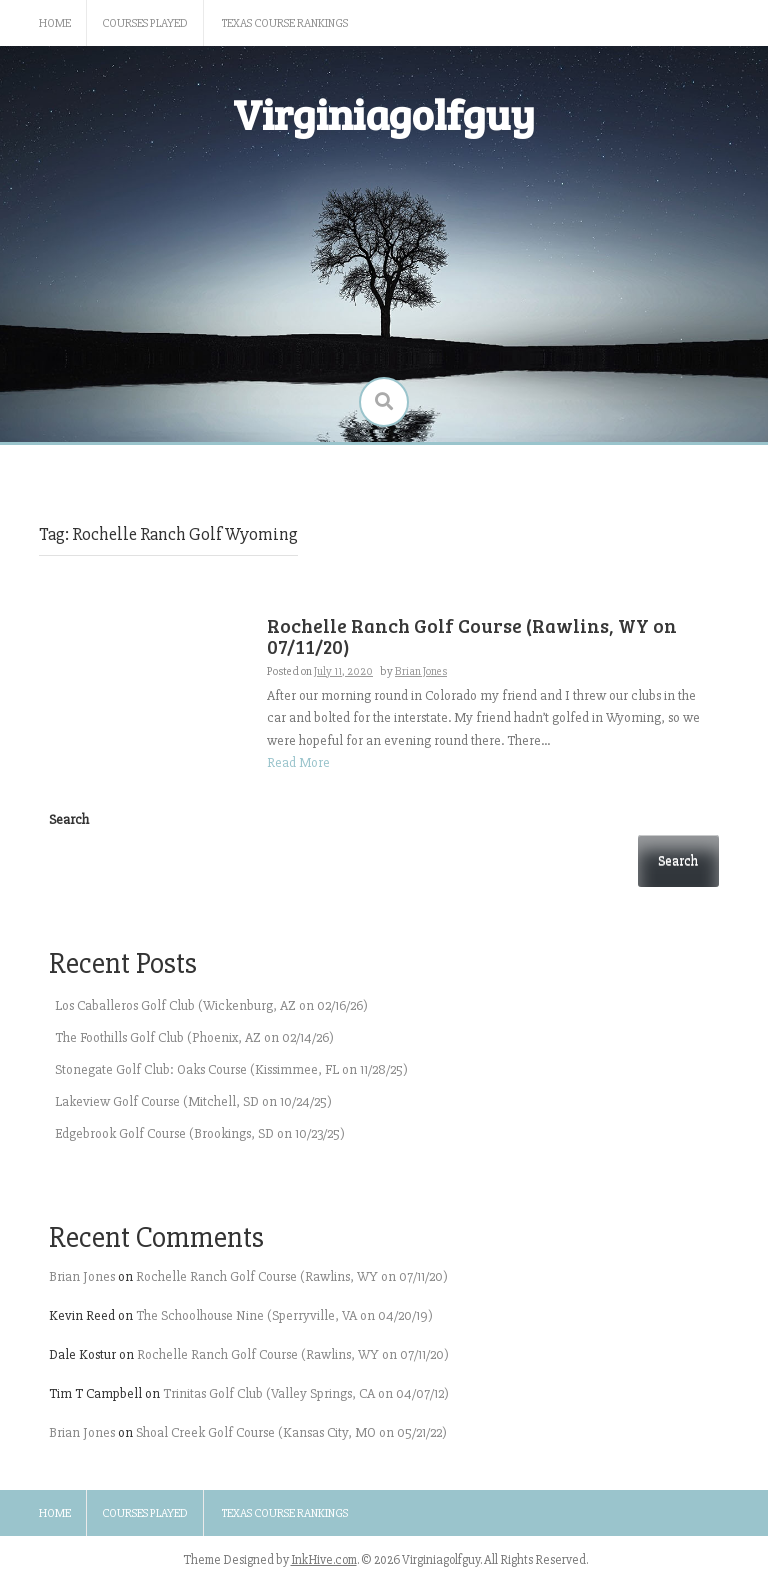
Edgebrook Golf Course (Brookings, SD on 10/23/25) (200, 1133)
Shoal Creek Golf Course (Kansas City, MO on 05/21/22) (291, 1432)
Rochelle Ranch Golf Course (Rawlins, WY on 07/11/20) (292, 1276)
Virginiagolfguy (384, 113)
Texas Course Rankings (285, 23)
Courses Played (145, 23)
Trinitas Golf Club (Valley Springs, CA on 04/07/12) (306, 1393)
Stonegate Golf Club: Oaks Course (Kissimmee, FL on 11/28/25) (231, 1069)
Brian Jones (82, 1276)
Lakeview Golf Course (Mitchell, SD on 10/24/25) (193, 1101)
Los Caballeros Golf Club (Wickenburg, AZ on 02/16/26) (211, 1005)
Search (69, 819)
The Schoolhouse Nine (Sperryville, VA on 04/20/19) (284, 1315)
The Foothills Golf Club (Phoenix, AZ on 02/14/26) (194, 1037)
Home (55, 23)
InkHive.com (324, 1560)
